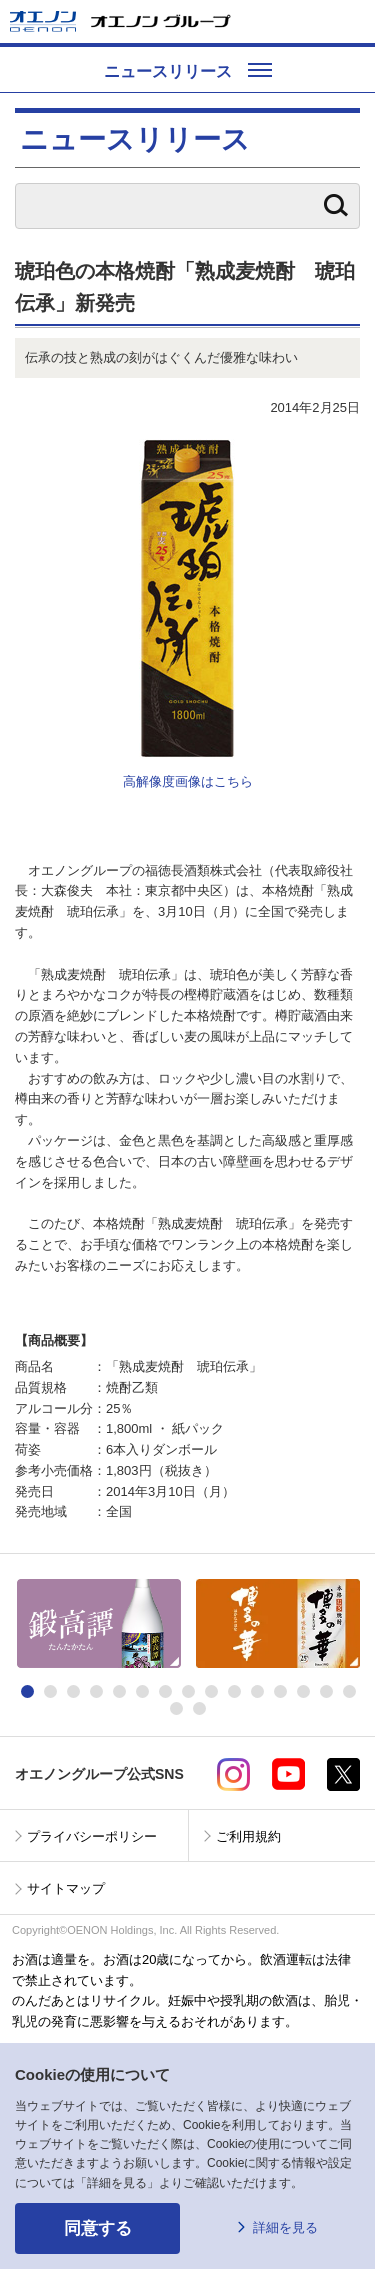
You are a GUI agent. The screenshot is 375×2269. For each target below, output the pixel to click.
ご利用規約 (248, 1836)
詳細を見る (285, 2227)
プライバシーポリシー (92, 1836)
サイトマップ (66, 1888)
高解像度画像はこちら (188, 781)
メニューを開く (352, 21)
